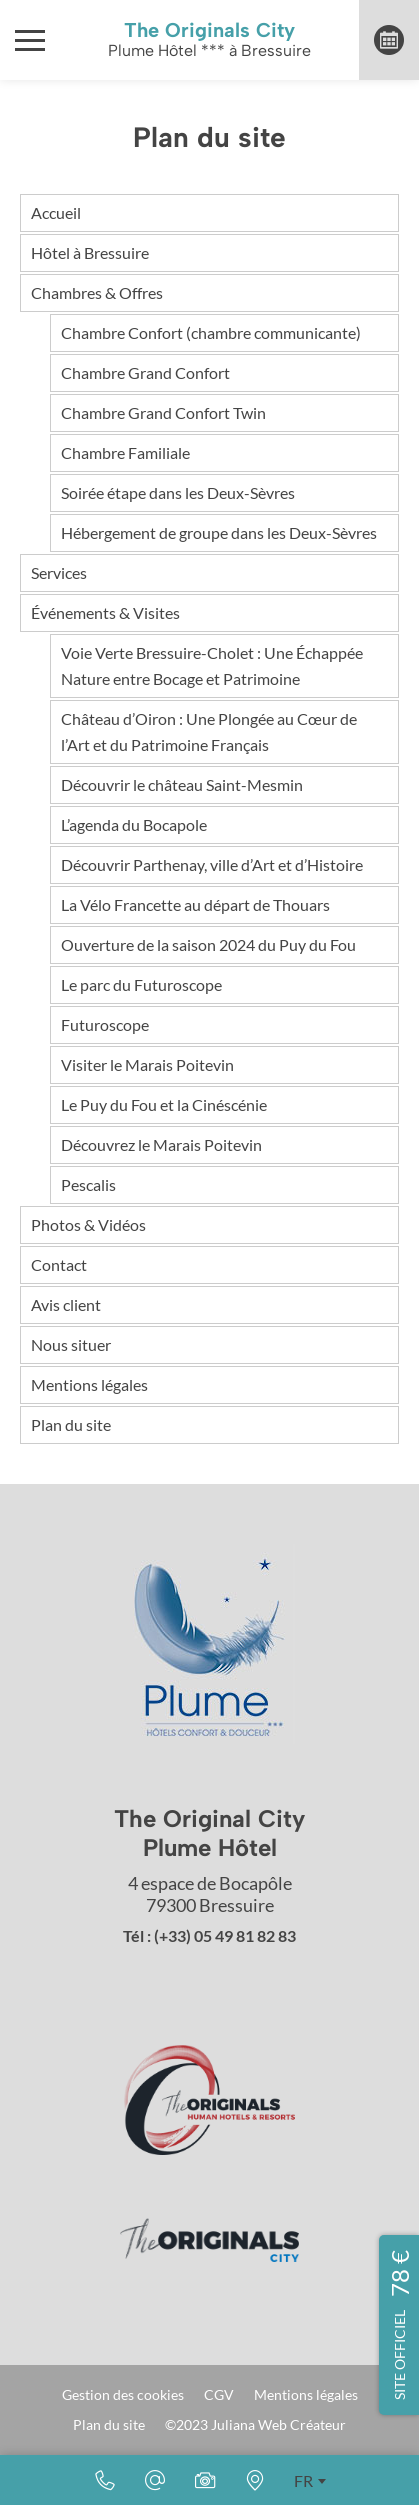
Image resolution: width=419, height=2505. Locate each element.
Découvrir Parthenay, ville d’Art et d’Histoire (212, 864)
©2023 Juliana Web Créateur (255, 2424)
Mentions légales (89, 1384)
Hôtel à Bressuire (90, 252)
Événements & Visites (105, 612)
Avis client (66, 1304)
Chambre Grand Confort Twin (163, 412)
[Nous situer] (255, 2480)
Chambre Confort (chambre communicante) (211, 332)
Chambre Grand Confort (145, 372)
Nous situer (71, 1344)
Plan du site (71, 1424)
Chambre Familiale (125, 452)
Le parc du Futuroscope (141, 984)
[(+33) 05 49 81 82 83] (105, 2480)
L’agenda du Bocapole (134, 824)
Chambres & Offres (97, 292)
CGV (219, 2394)
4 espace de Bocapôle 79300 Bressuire (210, 1894)
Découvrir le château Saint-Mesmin (182, 784)
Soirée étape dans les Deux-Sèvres (178, 492)
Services (59, 572)
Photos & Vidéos (88, 1224)
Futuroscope (105, 1024)
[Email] (155, 2480)
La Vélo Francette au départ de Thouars (195, 904)
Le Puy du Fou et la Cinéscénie (164, 1104)
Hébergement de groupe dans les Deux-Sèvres (219, 532)
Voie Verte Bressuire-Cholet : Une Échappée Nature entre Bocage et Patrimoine (212, 665)
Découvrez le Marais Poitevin (161, 1144)
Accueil (56, 212)
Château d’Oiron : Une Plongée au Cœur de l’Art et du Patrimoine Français (209, 731)
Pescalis (88, 1184)
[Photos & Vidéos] (205, 2480)
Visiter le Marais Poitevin (147, 1064)
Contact (59, 1264)
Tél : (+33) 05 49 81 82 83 (209, 1935)
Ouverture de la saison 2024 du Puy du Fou (208, 944)
